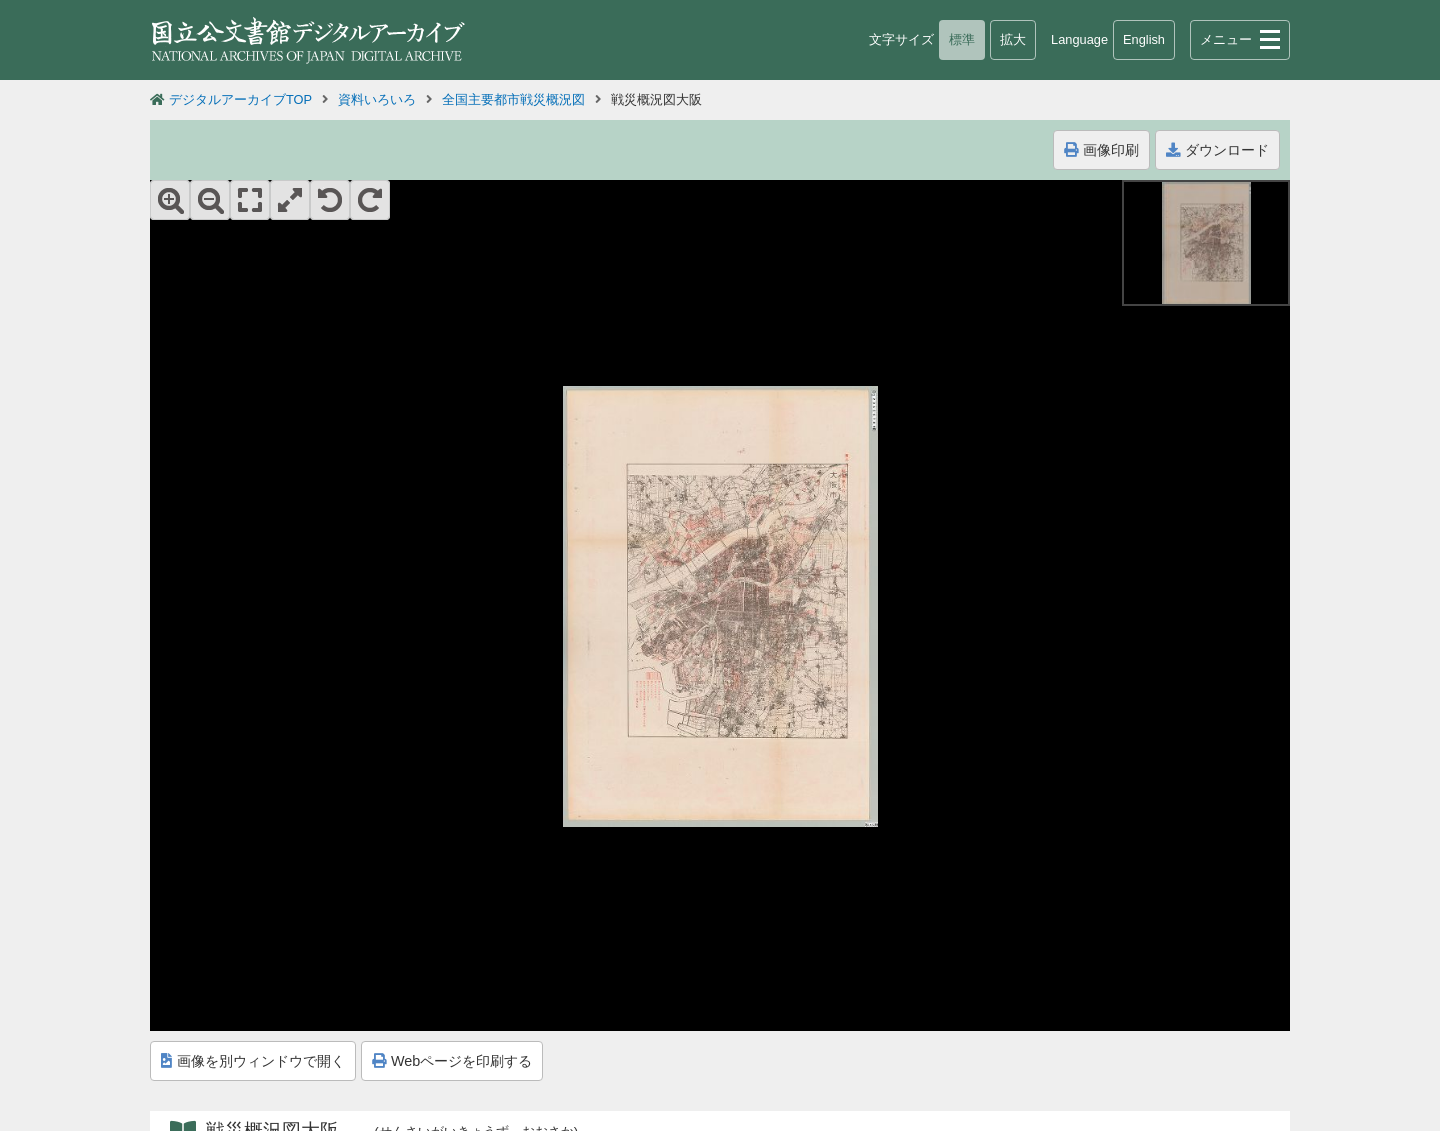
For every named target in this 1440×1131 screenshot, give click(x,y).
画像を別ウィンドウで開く (253, 1061)
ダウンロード (1217, 150)
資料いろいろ (377, 99)
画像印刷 (1101, 150)
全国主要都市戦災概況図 (513, 99)
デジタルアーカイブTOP (240, 99)
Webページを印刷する (452, 1061)
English (1144, 39)
